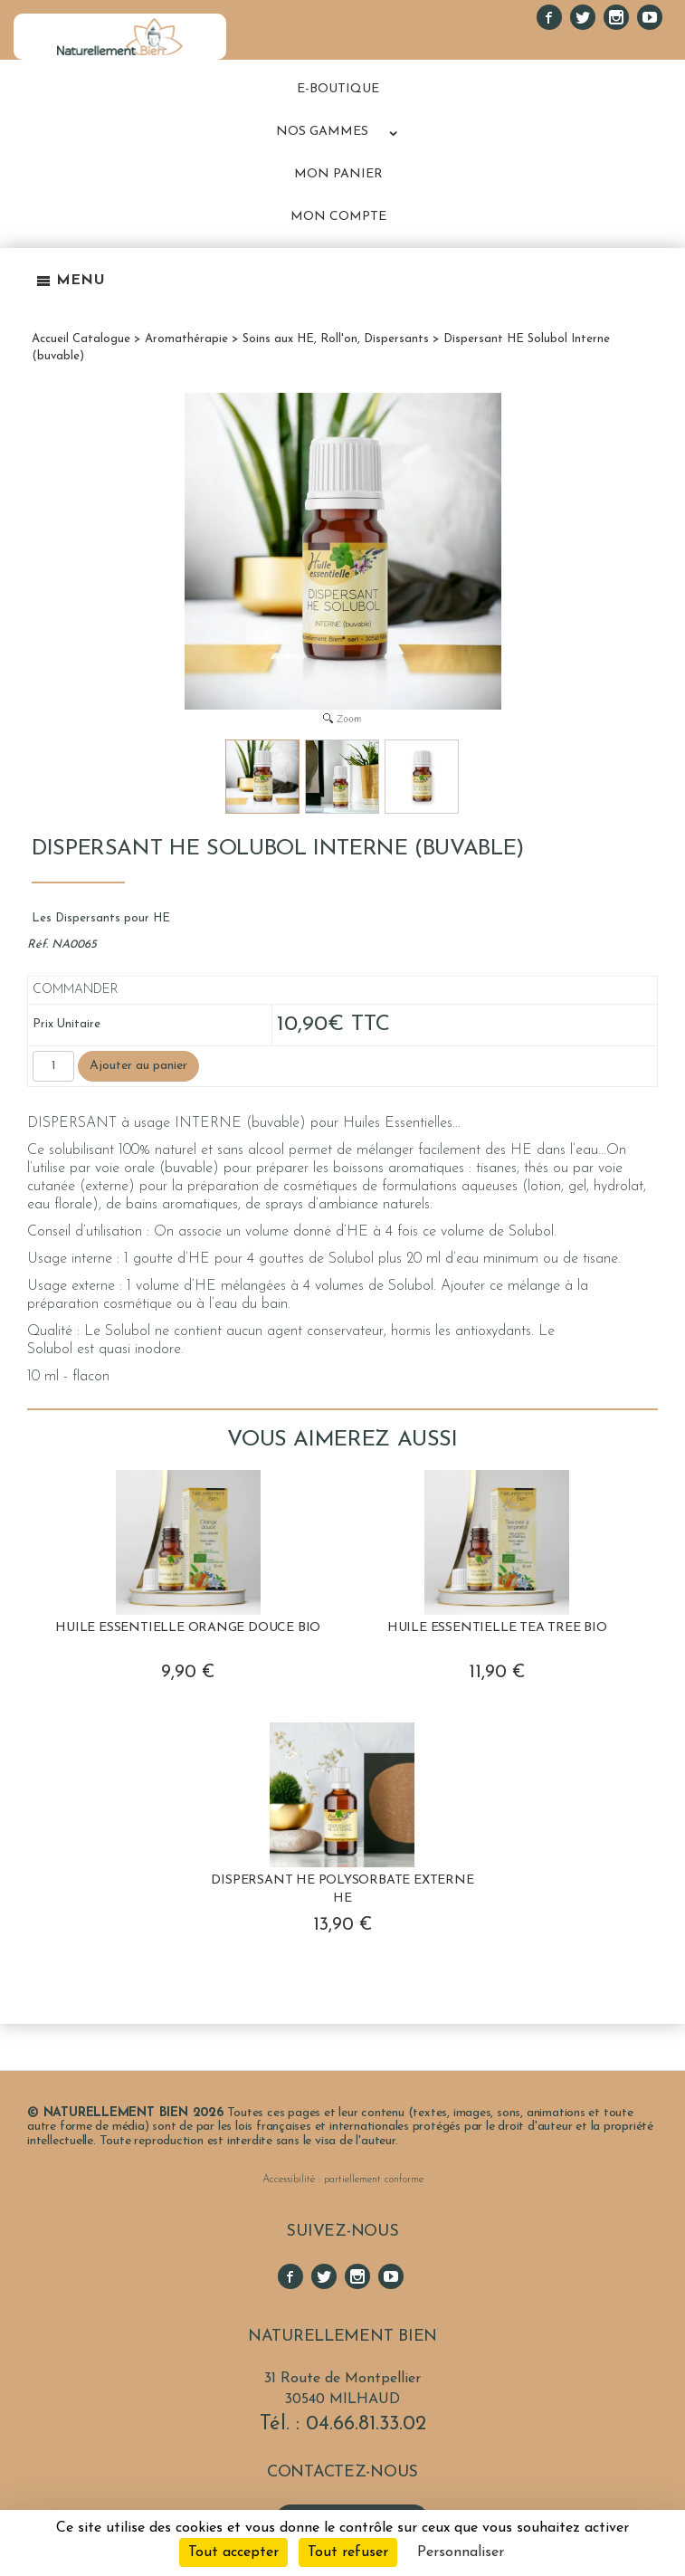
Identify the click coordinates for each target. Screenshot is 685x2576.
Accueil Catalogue (81, 339)
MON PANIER (338, 174)
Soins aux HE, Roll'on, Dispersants (336, 339)
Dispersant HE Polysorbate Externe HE (342, 1889)
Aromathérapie (186, 339)
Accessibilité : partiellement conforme (342, 2179)
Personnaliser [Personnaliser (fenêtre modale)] (460, 2552)
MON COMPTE (338, 217)
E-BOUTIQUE (338, 89)
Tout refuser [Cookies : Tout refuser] (348, 2552)
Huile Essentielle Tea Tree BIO (497, 1628)
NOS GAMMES (322, 131)
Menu (70, 280)
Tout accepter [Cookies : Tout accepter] (233, 2552)
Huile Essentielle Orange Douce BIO (187, 1628)
